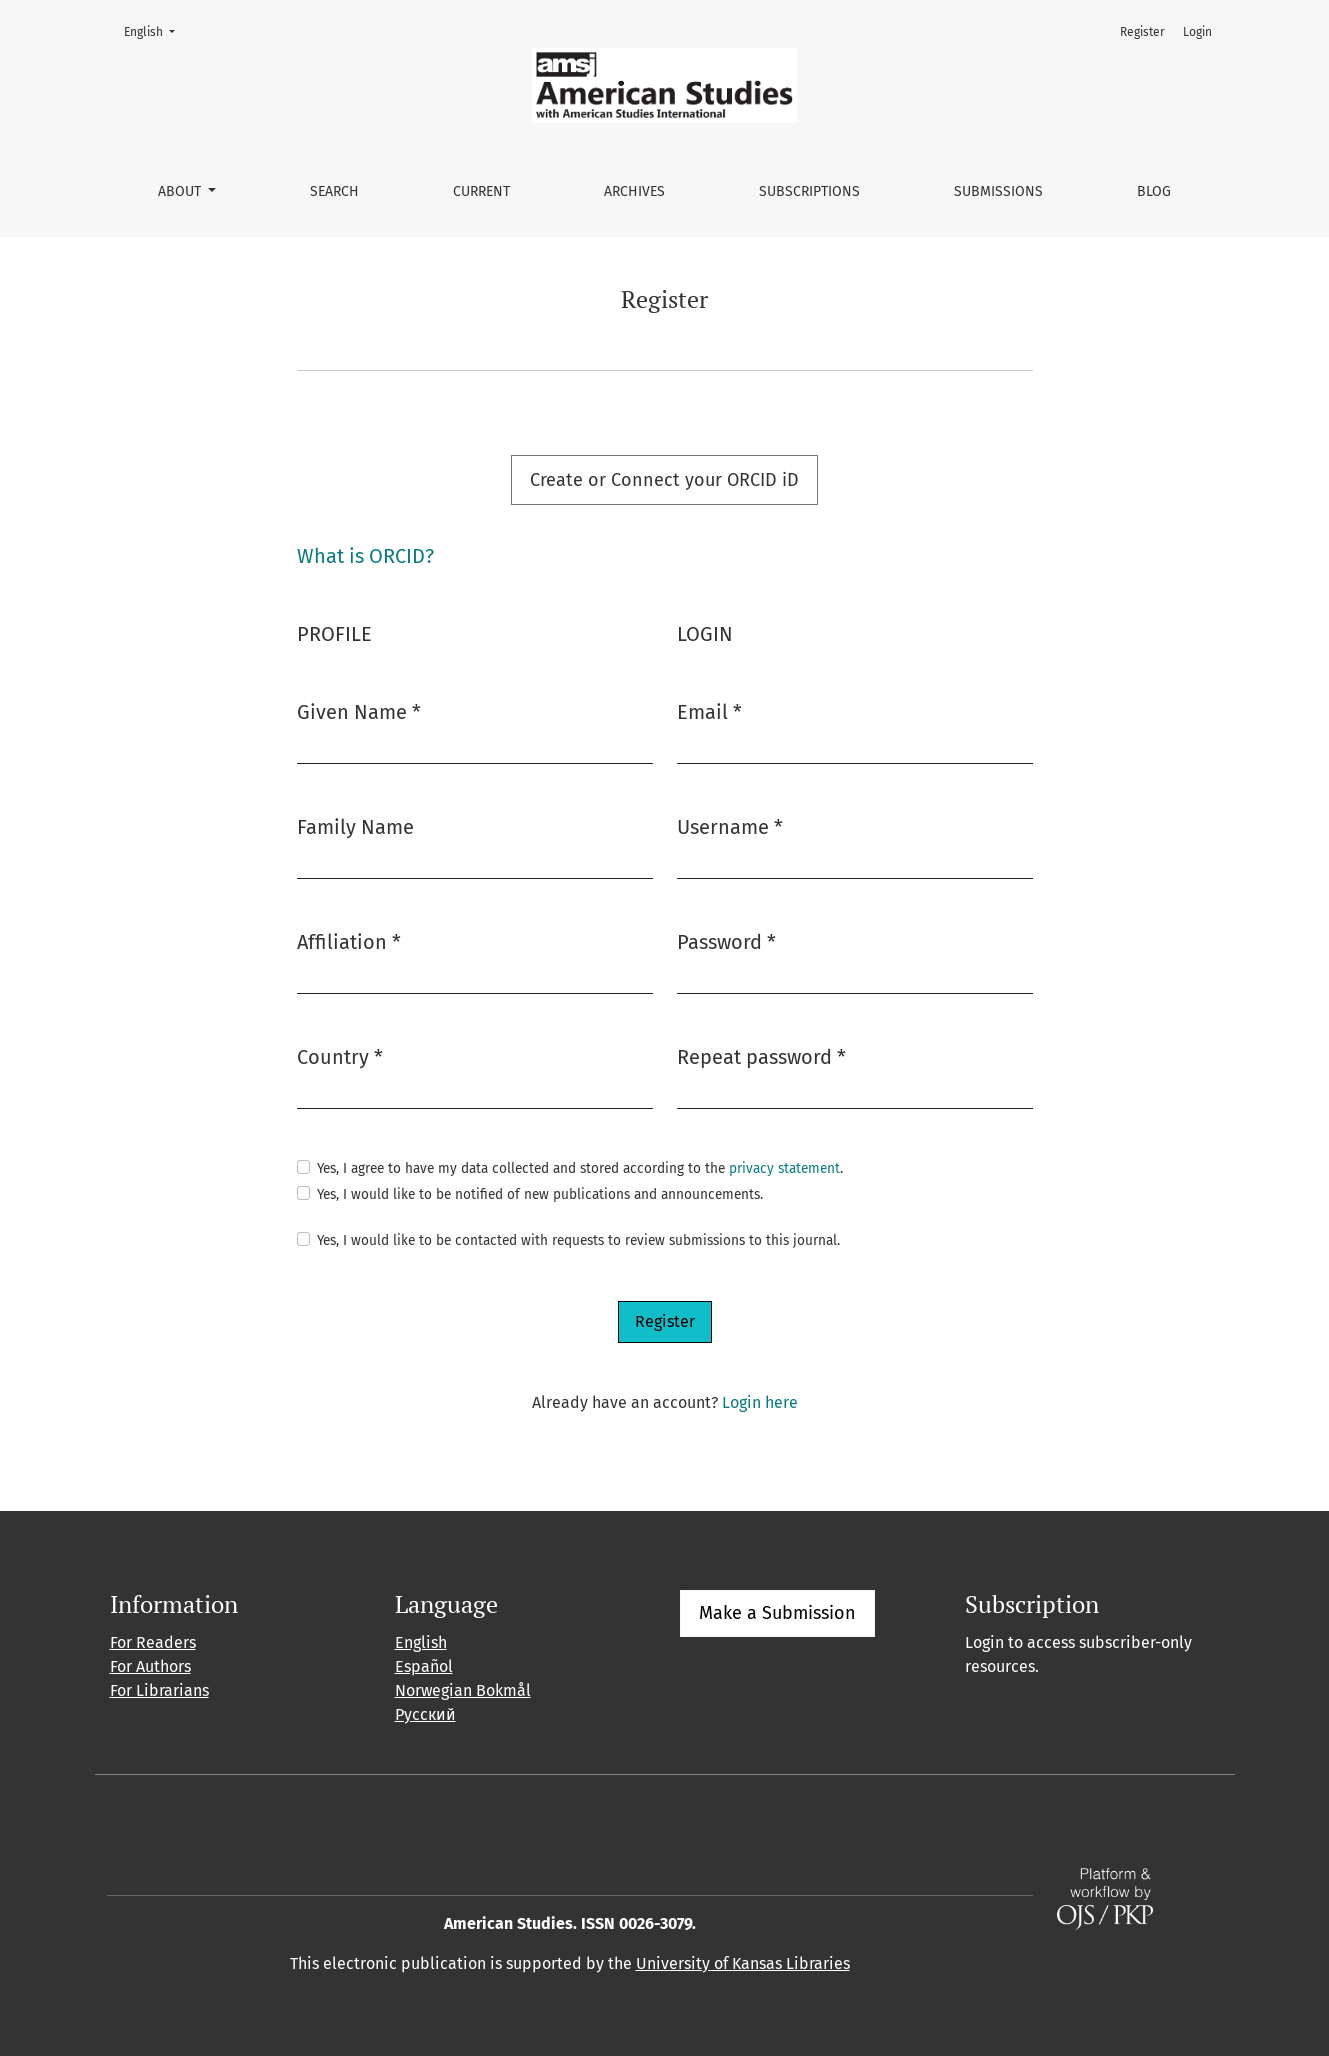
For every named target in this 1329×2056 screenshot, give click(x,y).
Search (334, 191)
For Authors (150, 1666)
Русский (425, 1714)
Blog (1154, 191)
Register (1142, 32)
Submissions (998, 191)
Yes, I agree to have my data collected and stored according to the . (580, 1168)
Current (481, 191)
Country (340, 1055)
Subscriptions (809, 191)
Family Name (355, 827)
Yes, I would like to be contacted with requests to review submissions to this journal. (578, 1240)
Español (424, 1666)
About (181, 191)
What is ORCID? (365, 556)
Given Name (359, 710)
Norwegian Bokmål (463, 1690)
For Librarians (159, 1690)
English (155, 30)
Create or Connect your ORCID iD (664, 480)
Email (709, 710)
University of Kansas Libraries (743, 1963)
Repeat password (761, 1055)
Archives (634, 191)
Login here (760, 1402)
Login (1197, 32)
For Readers (153, 1642)
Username (730, 825)
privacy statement (784, 1168)
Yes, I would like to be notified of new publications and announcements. (540, 1194)
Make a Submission (777, 1613)
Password (726, 940)
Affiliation (349, 940)
